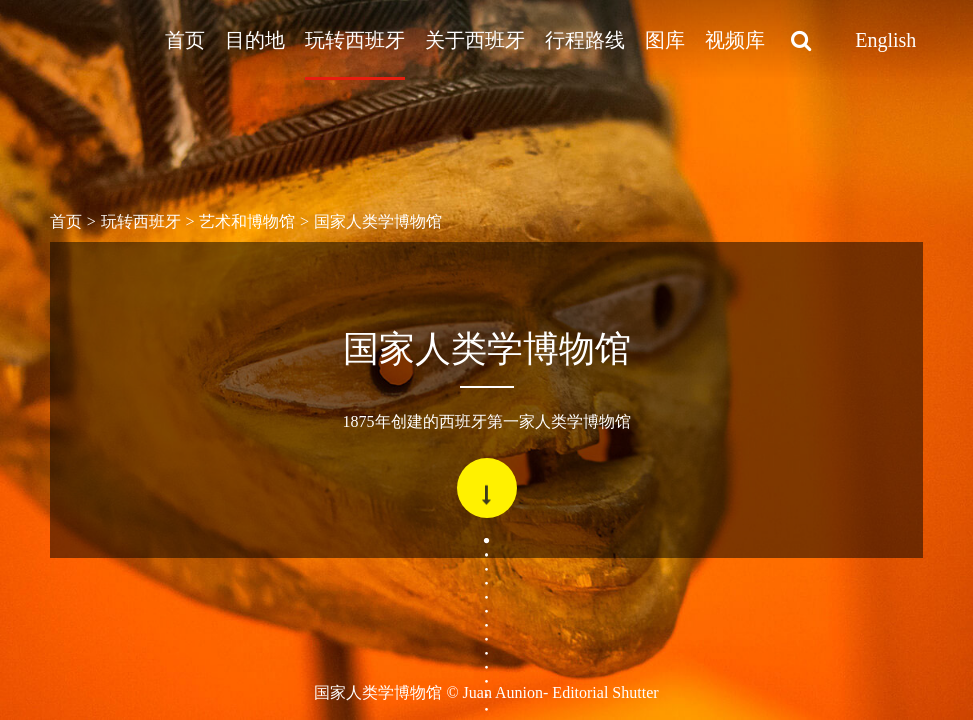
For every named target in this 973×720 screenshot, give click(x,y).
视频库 (735, 40)
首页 (185, 40)
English (885, 40)
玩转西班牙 (355, 40)
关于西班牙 (475, 40)
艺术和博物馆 (247, 221)
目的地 (255, 40)
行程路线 (585, 40)
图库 (665, 40)
